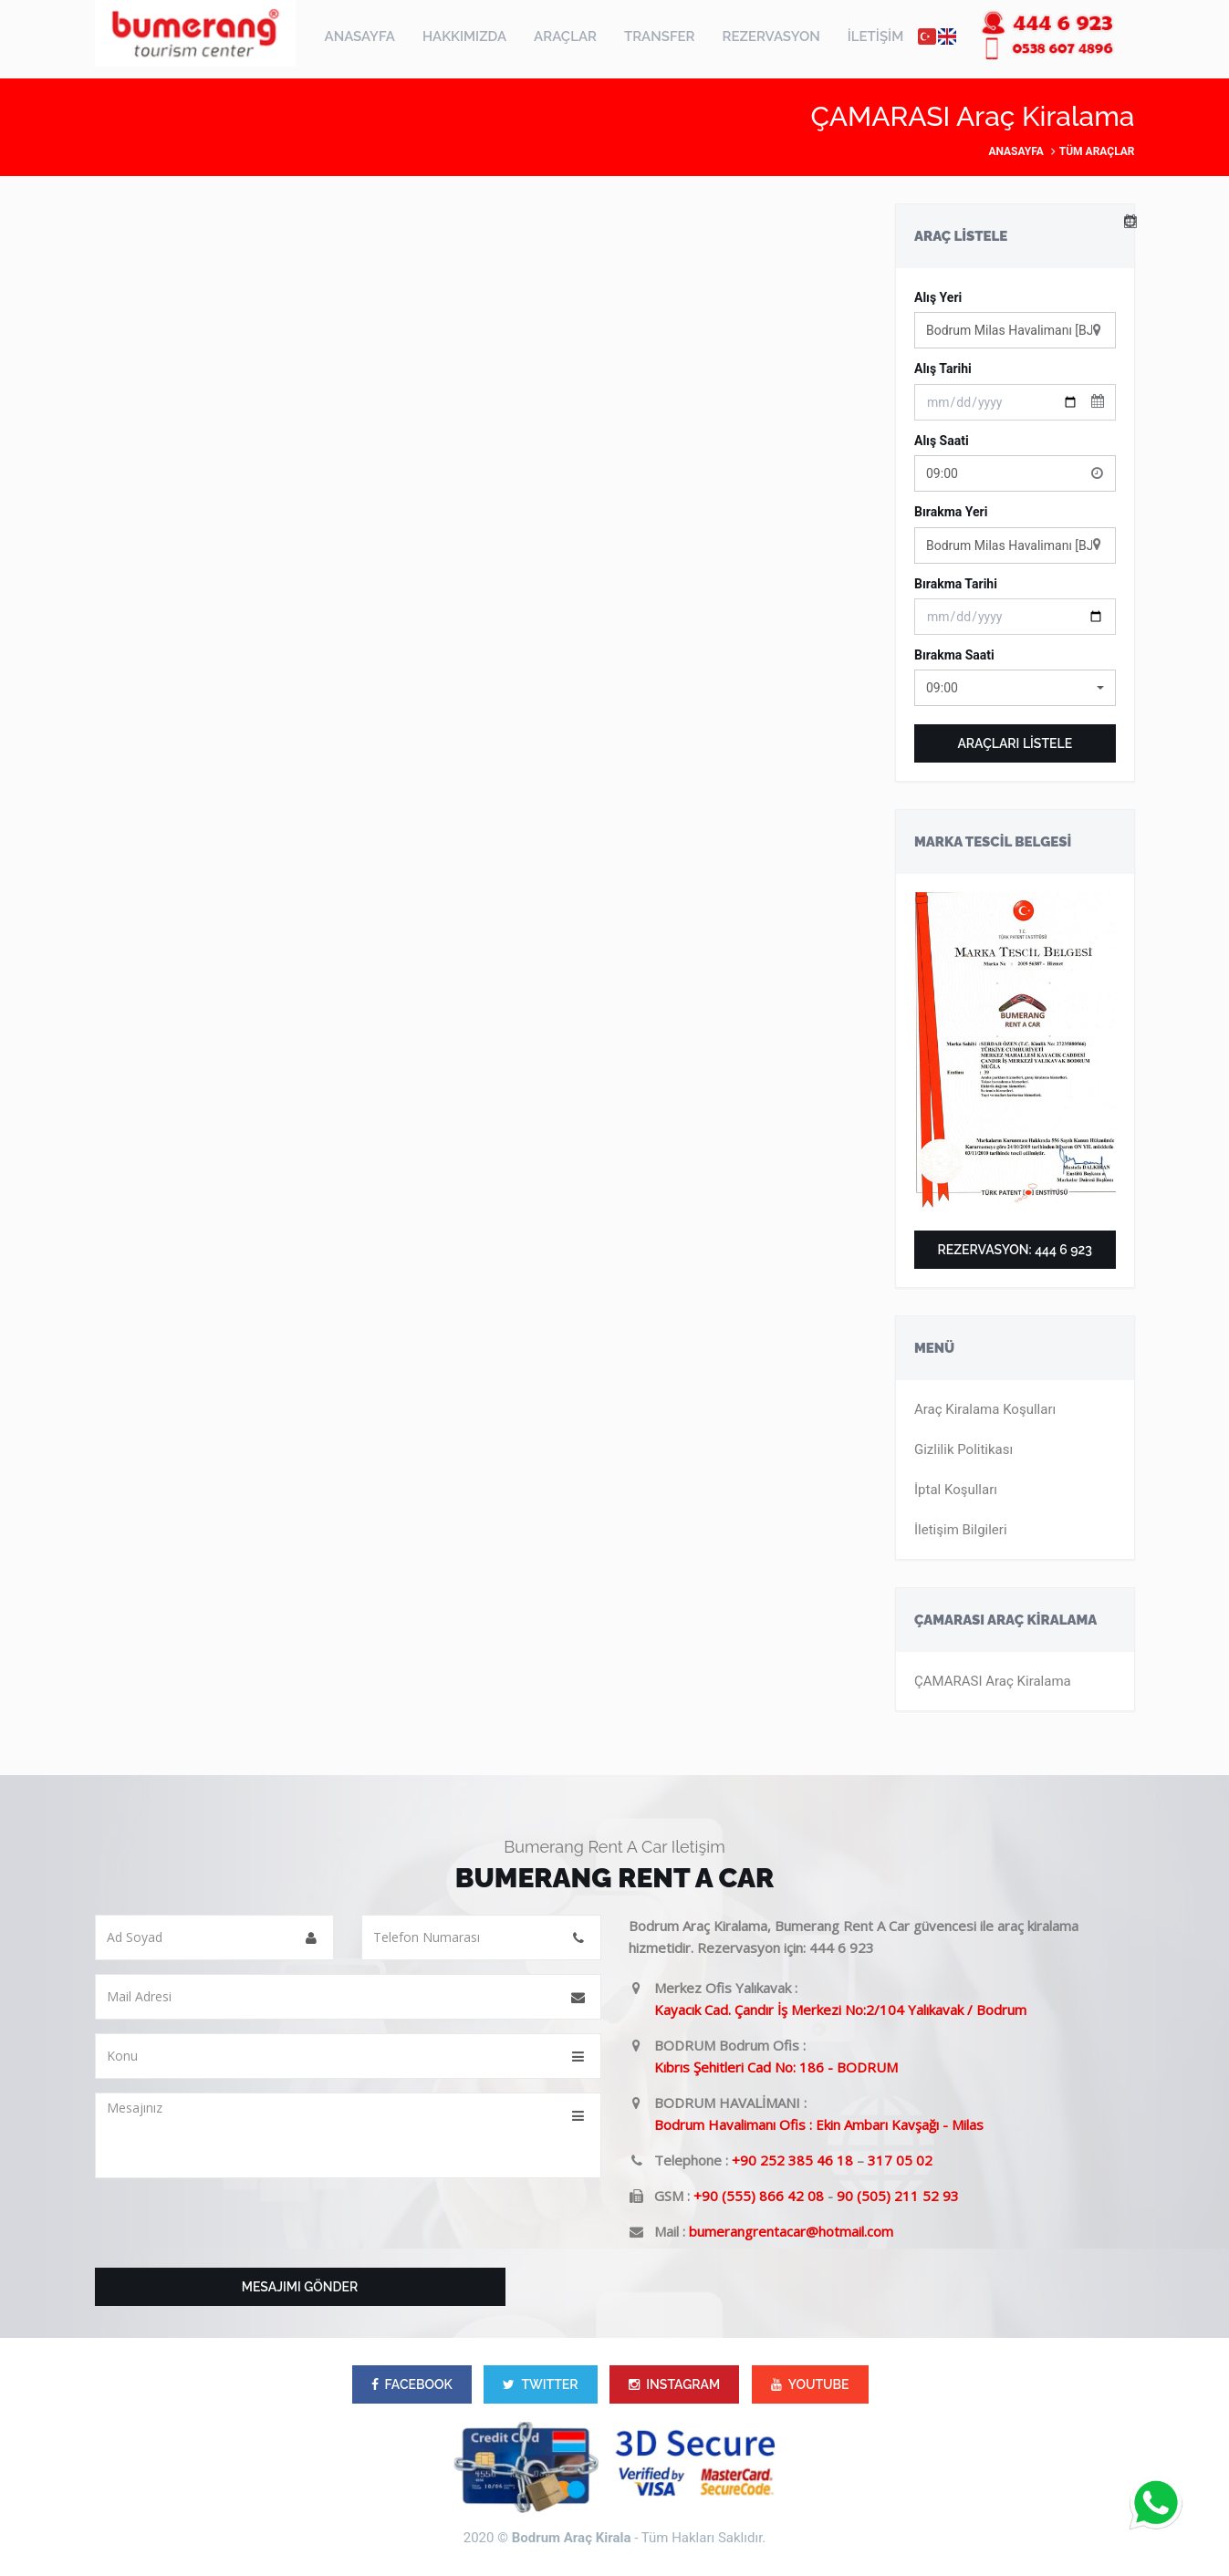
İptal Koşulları (955, 1489)
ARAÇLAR (565, 36)
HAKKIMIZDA (464, 36)
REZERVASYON (771, 36)
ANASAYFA (360, 36)
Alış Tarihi (943, 368)
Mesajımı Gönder (300, 2287)
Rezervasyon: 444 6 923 (1015, 1249)
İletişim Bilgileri (960, 1530)
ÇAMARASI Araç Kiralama (992, 1681)
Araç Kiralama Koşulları (985, 1409)
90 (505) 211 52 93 (898, 2195)
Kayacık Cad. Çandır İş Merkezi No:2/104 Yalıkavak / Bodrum (840, 2009)
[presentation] (233, 2227)
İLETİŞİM (876, 36)
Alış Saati (941, 440)
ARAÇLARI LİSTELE (1014, 743)
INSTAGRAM (674, 2384)
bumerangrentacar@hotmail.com (791, 2231)
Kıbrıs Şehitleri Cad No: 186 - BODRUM (776, 2067)
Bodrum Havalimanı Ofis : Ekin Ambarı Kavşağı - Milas (819, 2124)
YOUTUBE (810, 2384)
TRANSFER (659, 36)
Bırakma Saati (954, 655)
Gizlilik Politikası (963, 1449)
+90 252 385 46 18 (792, 2160)
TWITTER (540, 2384)
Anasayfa (1015, 151)
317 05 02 (900, 2160)
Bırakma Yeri (950, 511)
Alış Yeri (938, 297)
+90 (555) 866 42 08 (758, 2195)
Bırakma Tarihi (955, 583)
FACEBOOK (412, 2384)
